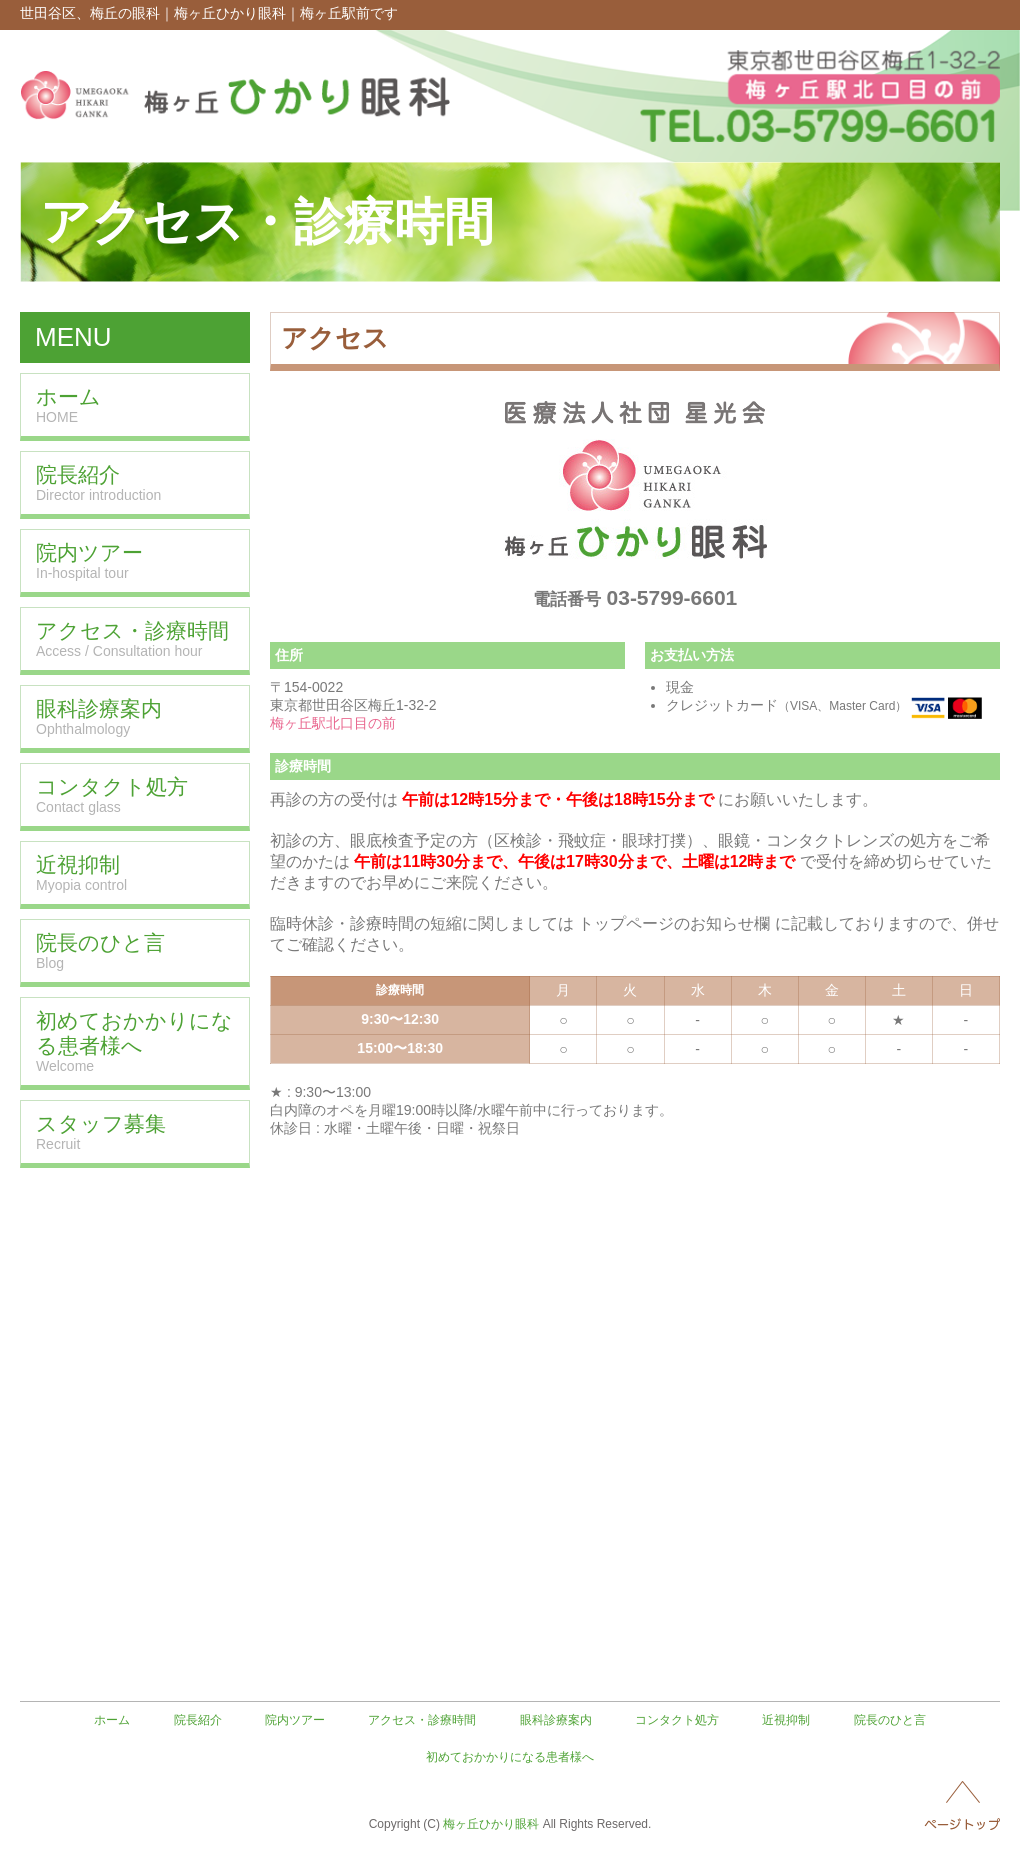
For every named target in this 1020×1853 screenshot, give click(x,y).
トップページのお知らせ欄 (674, 923)
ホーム (112, 1720)
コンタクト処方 (677, 1720)
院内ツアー (295, 1720)
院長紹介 (198, 1720)
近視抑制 (786, 1720)
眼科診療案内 (556, 1720)
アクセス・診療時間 (422, 1720)
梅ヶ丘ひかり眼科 (491, 1824)
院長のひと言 (890, 1720)
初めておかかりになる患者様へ (510, 1757)
